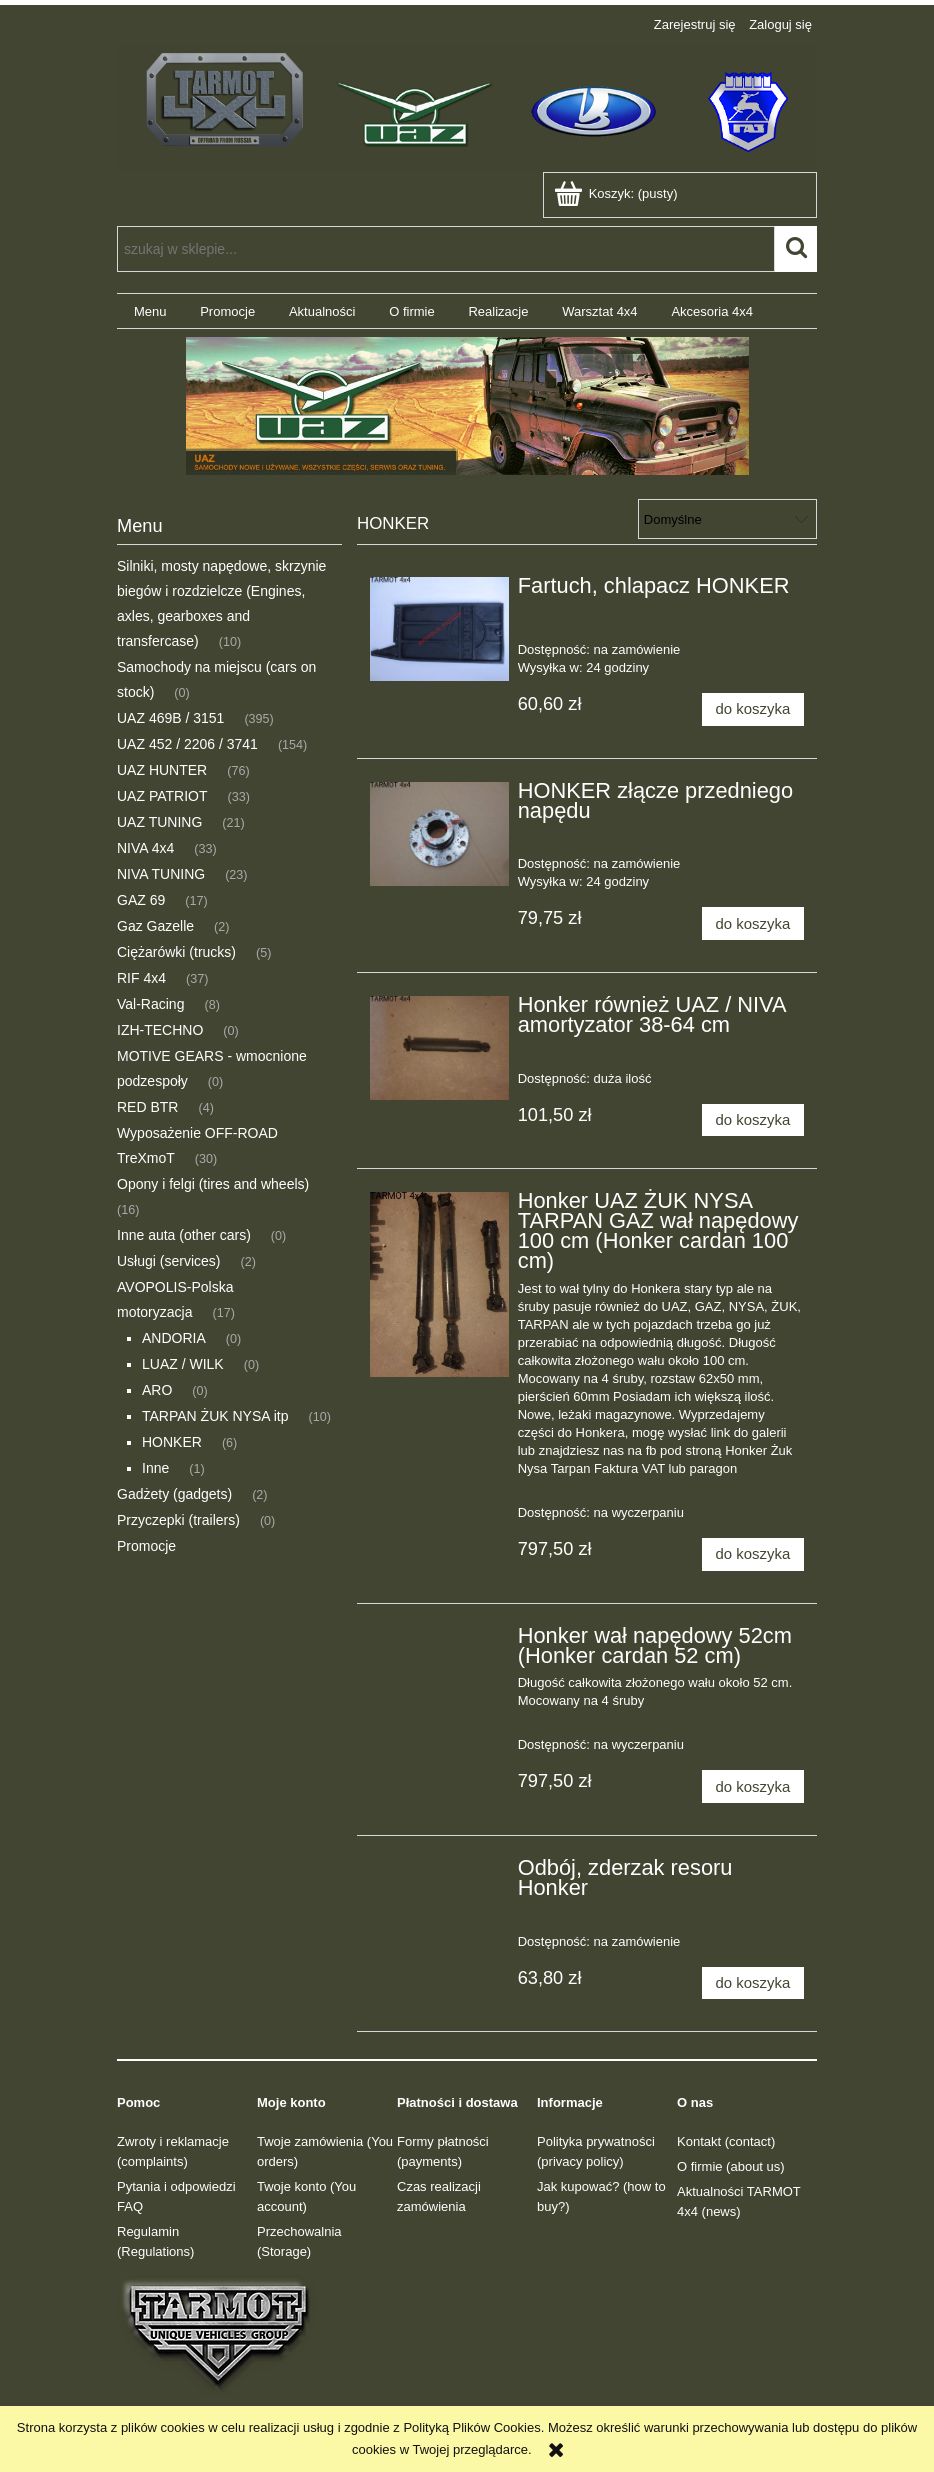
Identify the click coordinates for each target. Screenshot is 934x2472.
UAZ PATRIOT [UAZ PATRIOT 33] (162, 796)
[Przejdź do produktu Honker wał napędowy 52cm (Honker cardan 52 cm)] (439, 1642)
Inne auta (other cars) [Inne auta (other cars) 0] (184, 1235)
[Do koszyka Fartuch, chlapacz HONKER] (753, 709)
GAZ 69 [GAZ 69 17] (141, 900)
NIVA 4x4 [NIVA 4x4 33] (145, 848)
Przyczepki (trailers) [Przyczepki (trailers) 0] (178, 1520)
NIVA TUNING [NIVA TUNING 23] (161, 874)
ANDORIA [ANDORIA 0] (174, 1338)
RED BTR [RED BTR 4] (147, 1107)
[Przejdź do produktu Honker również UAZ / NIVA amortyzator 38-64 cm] (439, 1048)
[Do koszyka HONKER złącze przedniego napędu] (753, 923)
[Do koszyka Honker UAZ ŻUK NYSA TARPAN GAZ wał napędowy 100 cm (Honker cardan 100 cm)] (753, 1554)
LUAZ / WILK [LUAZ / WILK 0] (183, 1364)
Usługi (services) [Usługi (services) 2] (168, 1261)
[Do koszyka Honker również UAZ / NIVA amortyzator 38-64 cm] (753, 1120)
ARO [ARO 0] (157, 1390)
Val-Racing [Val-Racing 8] (150, 1004)
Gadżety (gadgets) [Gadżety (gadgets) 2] (174, 1494)
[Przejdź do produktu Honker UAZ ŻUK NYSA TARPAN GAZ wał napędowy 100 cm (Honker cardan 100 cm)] (439, 1284)
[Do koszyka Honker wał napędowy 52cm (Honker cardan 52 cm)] (753, 1786)
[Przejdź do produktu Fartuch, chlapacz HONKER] (439, 629)
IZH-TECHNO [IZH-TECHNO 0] (160, 1030)
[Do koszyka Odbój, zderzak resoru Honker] (753, 1983)
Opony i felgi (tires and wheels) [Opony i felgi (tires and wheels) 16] (213, 1184)
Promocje (146, 1546)
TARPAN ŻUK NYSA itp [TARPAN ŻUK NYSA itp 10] (215, 1416)
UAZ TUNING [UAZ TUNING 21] (159, 822)
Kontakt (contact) (726, 2141)
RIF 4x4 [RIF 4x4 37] (141, 978)
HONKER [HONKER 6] (172, 1442)
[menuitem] (150, 311)
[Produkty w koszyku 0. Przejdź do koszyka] (617, 193)
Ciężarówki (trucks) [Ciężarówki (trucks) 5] (176, 952)
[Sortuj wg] (727, 519)
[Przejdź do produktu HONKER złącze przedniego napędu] (439, 834)
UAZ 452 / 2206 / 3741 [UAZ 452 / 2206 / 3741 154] (187, 744)
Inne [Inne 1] (155, 1468)
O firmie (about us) (731, 2166)
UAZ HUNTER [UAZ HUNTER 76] (162, 770)
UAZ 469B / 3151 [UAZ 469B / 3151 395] (170, 718)
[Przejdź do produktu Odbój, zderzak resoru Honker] (439, 1874)
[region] (467, 406)
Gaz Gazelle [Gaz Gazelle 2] (155, 926)
